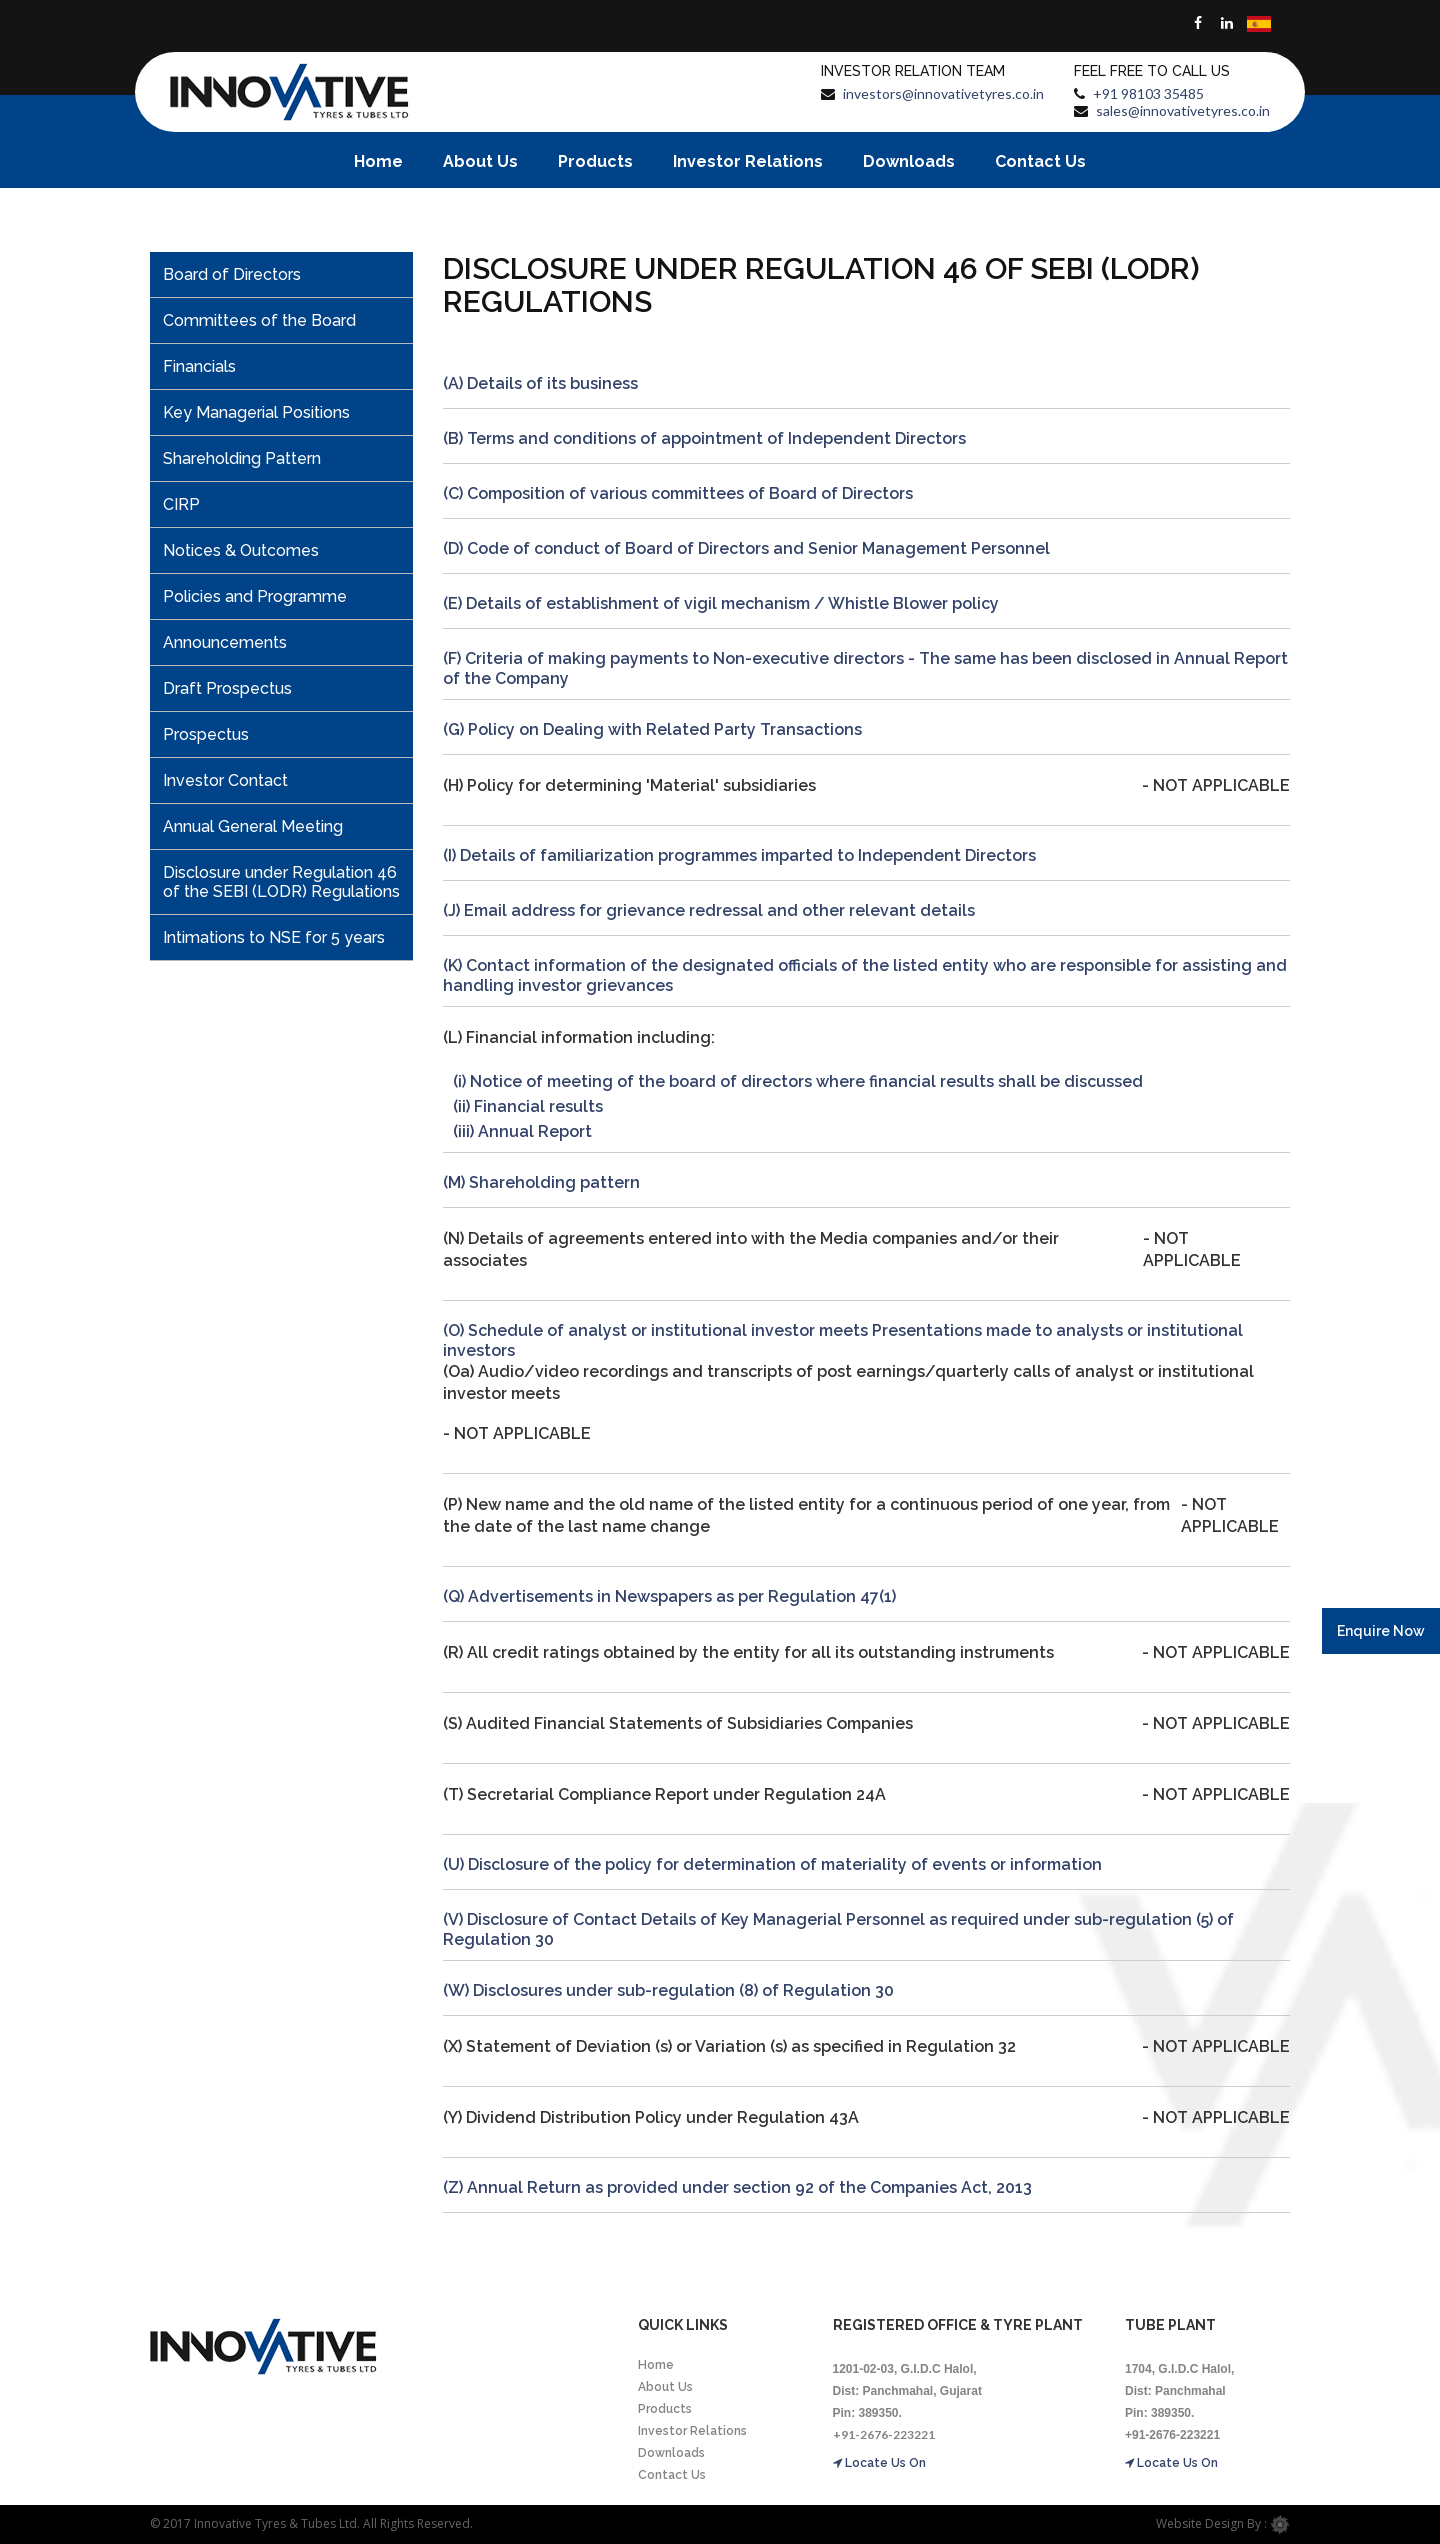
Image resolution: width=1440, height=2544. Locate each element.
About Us (480, 161)
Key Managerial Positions (256, 412)
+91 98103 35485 (1148, 93)
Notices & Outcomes (241, 550)
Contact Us (1040, 161)
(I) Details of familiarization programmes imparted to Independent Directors (739, 855)
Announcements (225, 642)
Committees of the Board (259, 320)
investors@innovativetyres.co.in (943, 93)
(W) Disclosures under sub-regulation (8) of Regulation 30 (668, 1990)
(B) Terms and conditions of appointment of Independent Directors (704, 438)
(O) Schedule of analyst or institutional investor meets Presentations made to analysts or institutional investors (843, 1340)
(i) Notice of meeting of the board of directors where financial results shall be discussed (798, 1081)
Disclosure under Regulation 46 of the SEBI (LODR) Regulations (281, 882)
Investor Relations (748, 161)
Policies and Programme (255, 596)
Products (595, 161)
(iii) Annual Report (522, 1131)
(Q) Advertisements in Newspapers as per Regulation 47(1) (669, 1596)
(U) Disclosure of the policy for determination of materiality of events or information (772, 1864)
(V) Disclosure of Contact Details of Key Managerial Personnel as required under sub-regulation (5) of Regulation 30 (838, 1929)
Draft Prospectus (227, 688)
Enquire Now (1381, 1631)
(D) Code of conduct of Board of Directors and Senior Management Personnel (746, 548)
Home (378, 161)
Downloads (909, 161)
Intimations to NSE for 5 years (274, 937)
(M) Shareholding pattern (541, 1182)
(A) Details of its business (540, 383)
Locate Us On (879, 2463)
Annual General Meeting (253, 826)
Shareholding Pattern (242, 458)
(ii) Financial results (528, 1106)
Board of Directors (232, 274)
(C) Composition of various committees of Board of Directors (678, 493)
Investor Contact (225, 780)
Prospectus (206, 734)
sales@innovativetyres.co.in (1183, 110)
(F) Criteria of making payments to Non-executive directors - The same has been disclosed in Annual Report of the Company (865, 668)
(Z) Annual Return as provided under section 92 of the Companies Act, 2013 (737, 2187)
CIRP (181, 504)
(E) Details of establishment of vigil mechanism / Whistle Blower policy (721, 603)
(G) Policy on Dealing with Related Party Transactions (652, 729)
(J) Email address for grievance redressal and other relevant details (709, 910)
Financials (199, 366)
